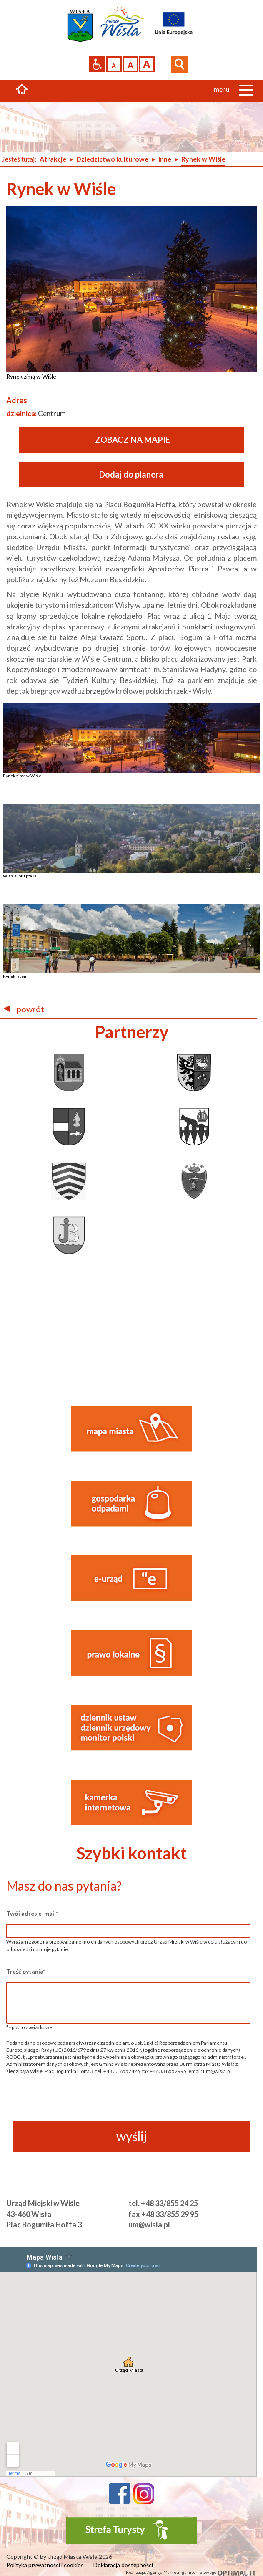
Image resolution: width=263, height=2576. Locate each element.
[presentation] (128, 2103)
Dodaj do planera (131, 474)
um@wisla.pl (149, 2224)
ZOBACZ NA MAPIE (132, 440)
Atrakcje (53, 159)
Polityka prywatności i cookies (45, 2564)
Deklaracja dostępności (123, 2564)
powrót (24, 1009)
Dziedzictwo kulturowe (112, 159)
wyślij (131, 2136)
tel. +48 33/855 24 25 (163, 2203)
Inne (164, 159)
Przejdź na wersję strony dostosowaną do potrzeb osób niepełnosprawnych (97, 64)
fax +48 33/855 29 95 (163, 2214)
